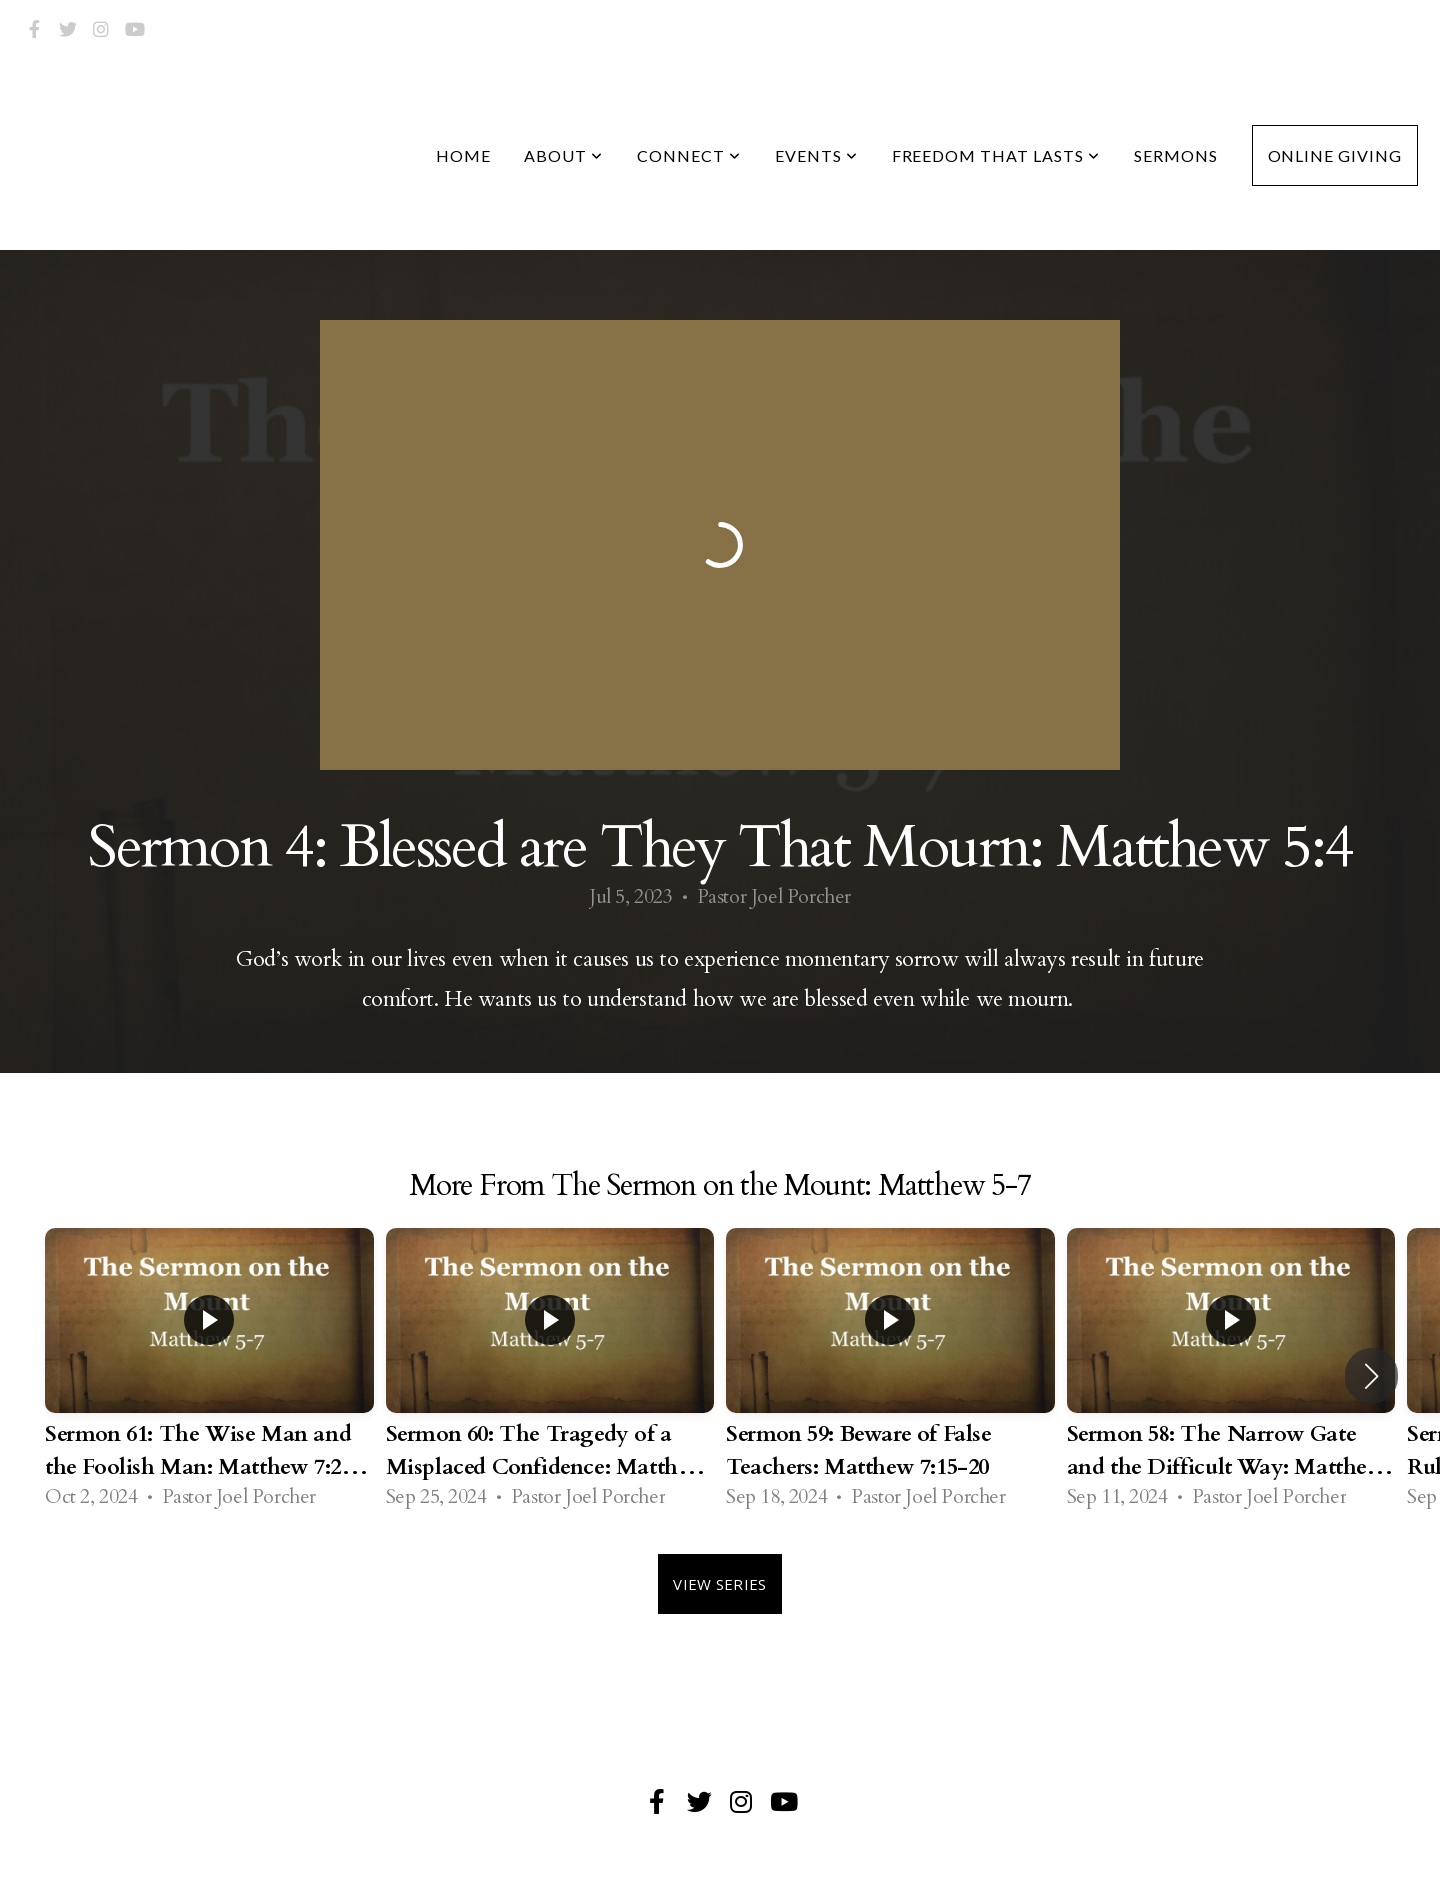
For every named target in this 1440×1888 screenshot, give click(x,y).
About (563, 155)
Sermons (1176, 155)
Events (816, 155)
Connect (689, 155)
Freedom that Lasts (996, 155)
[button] (1371, 1376)
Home (463, 155)
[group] (209, 1376)
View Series (719, 1584)
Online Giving (1335, 155)
